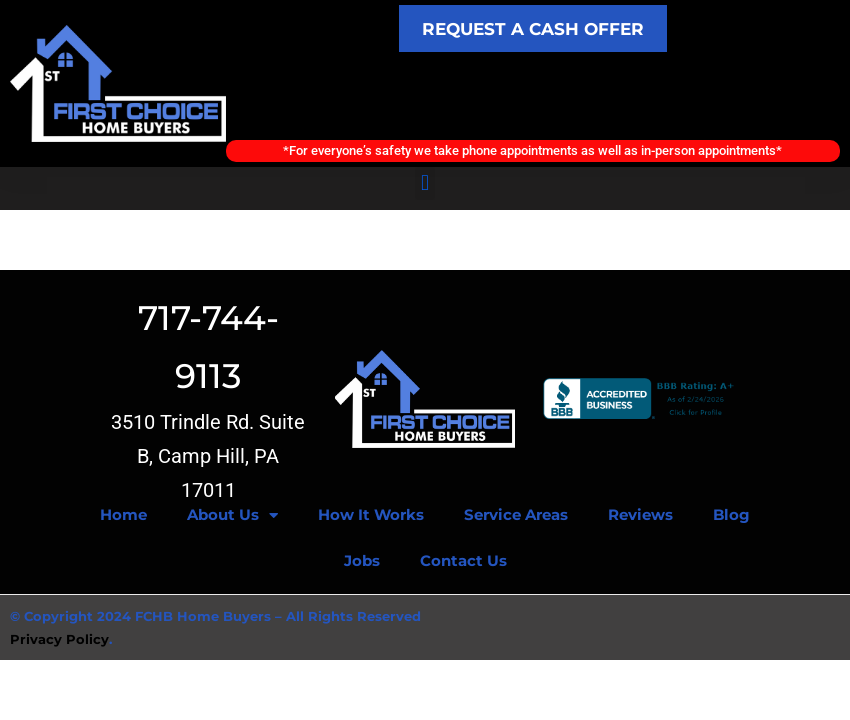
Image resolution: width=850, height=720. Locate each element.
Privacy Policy (59, 640)
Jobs (362, 562)
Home (123, 516)
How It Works (371, 516)
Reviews (640, 516)
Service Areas (516, 516)
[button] (424, 184)
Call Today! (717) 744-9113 (533, 96)
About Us (232, 516)
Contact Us (463, 562)
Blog (731, 516)
